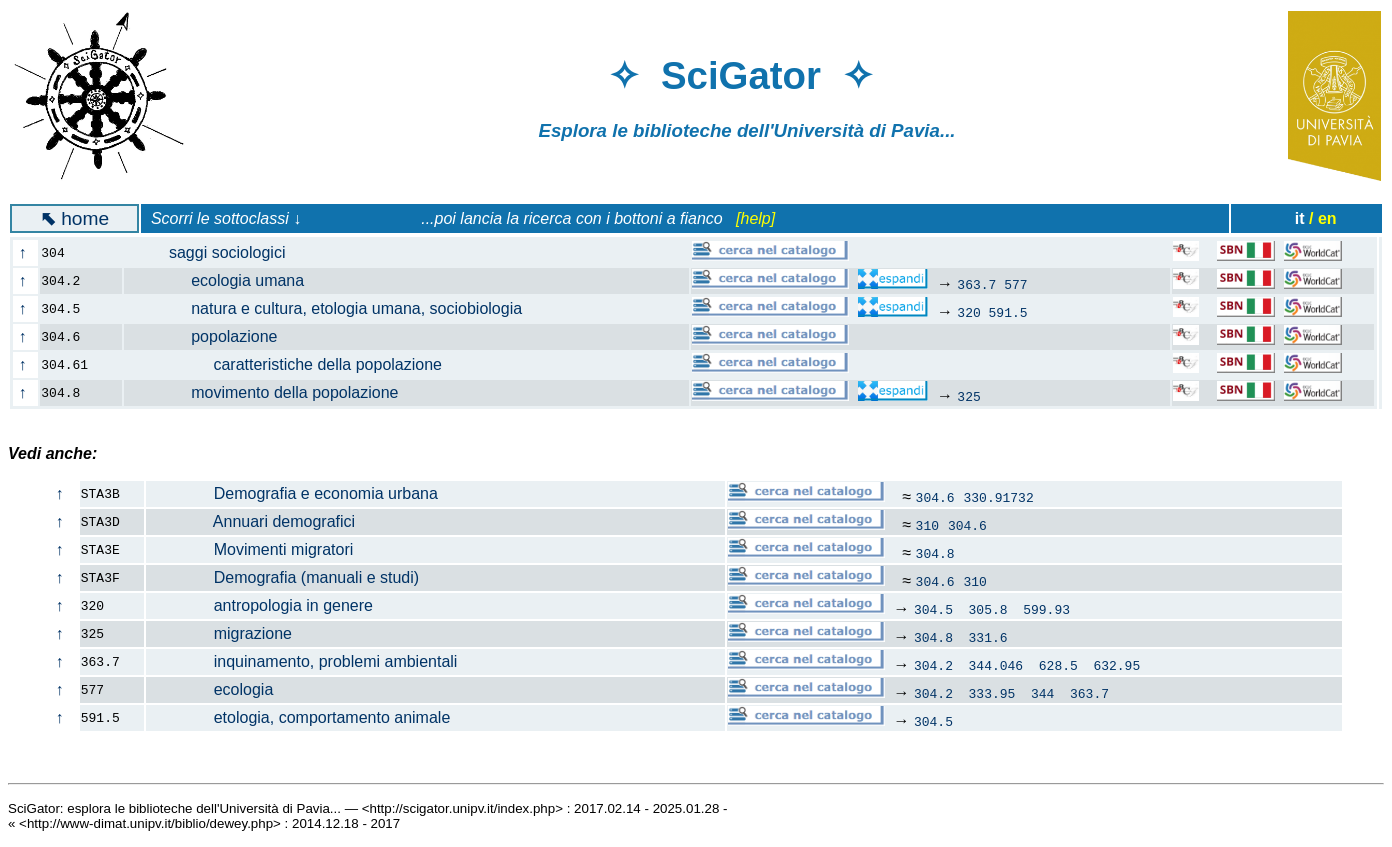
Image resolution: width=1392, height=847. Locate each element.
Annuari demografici (251, 521)
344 (1042, 693)
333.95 (992, 693)
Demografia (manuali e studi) (283, 577)
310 (927, 525)
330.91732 (999, 497)
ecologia (210, 689)
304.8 (935, 553)
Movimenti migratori (250, 549)
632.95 (1116, 665)
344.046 (996, 665)
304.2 (933, 665)
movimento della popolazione (273, 392)
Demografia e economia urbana (292, 493)
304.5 (933, 609)
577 (1015, 284)
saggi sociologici (216, 252)
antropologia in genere (260, 605)
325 (968, 396)
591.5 (1008, 312)
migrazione (219, 633)
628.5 (1058, 665)
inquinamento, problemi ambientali (302, 661)
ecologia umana (226, 280)
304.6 (935, 497)
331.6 (988, 637)
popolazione (212, 336)
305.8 (988, 609)
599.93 (1046, 609)
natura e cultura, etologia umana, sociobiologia (335, 308)
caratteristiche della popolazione (295, 364)
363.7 (976, 284)
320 (968, 312)
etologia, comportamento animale (298, 717)
